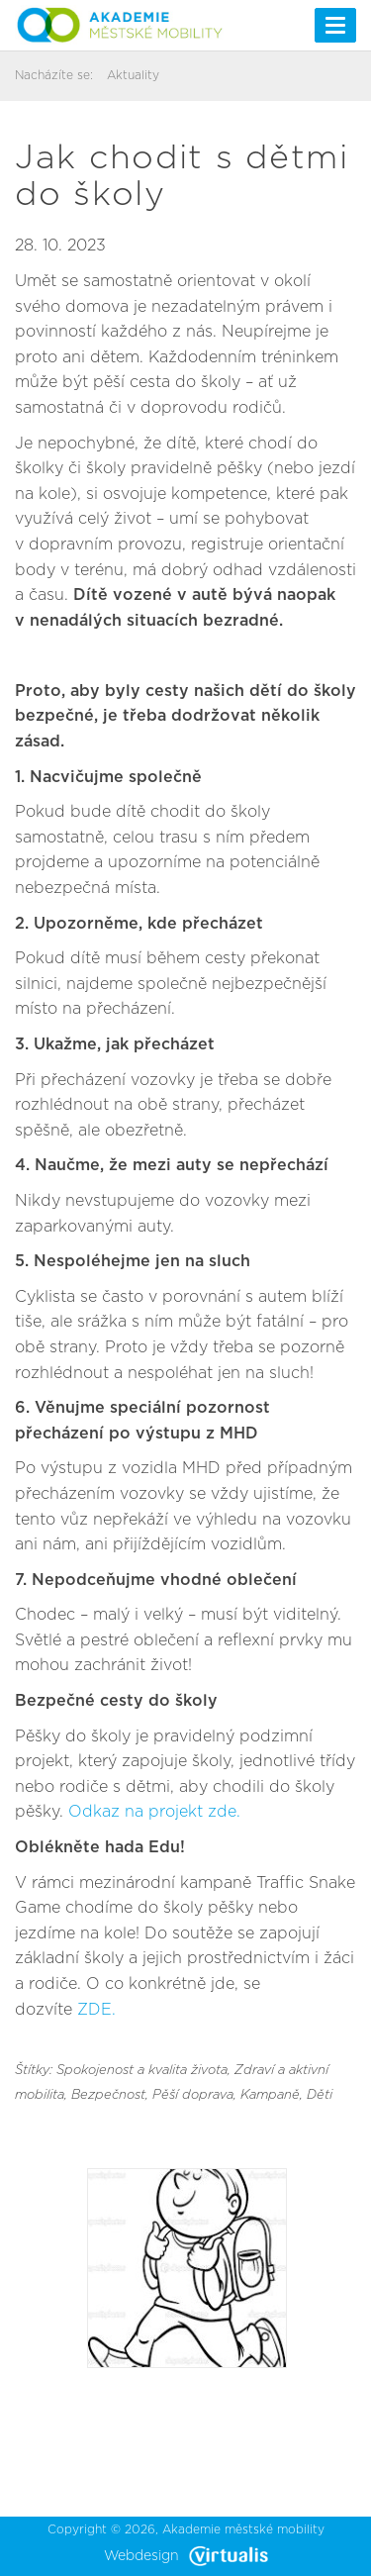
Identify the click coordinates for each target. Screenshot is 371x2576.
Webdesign (186, 2556)
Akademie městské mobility (243, 2529)
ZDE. (96, 2010)
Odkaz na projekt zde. (154, 1812)
